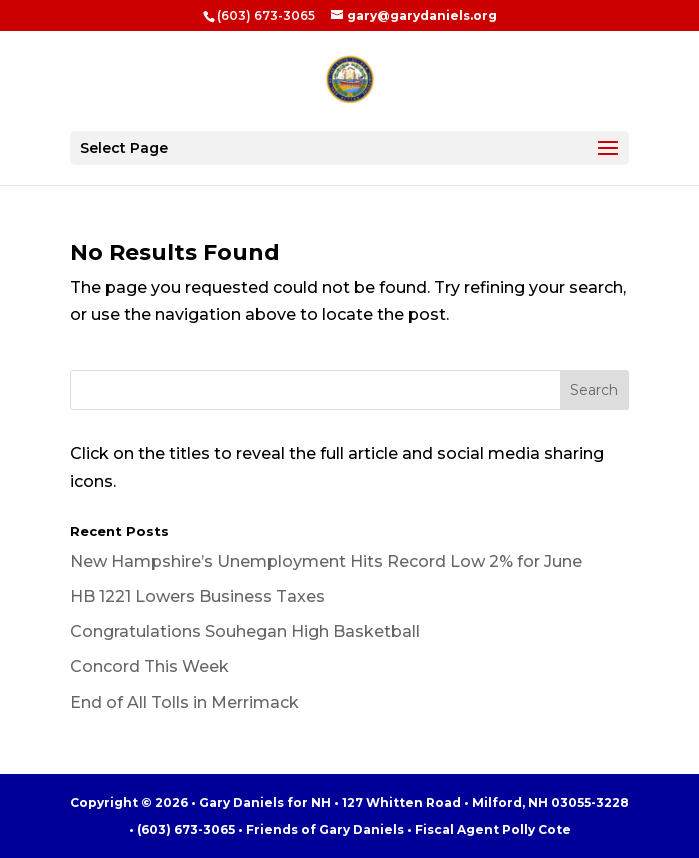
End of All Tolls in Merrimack (184, 702)
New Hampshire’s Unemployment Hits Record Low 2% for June (326, 561)
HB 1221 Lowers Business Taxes (197, 596)
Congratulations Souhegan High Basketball (245, 631)
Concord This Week (149, 666)
